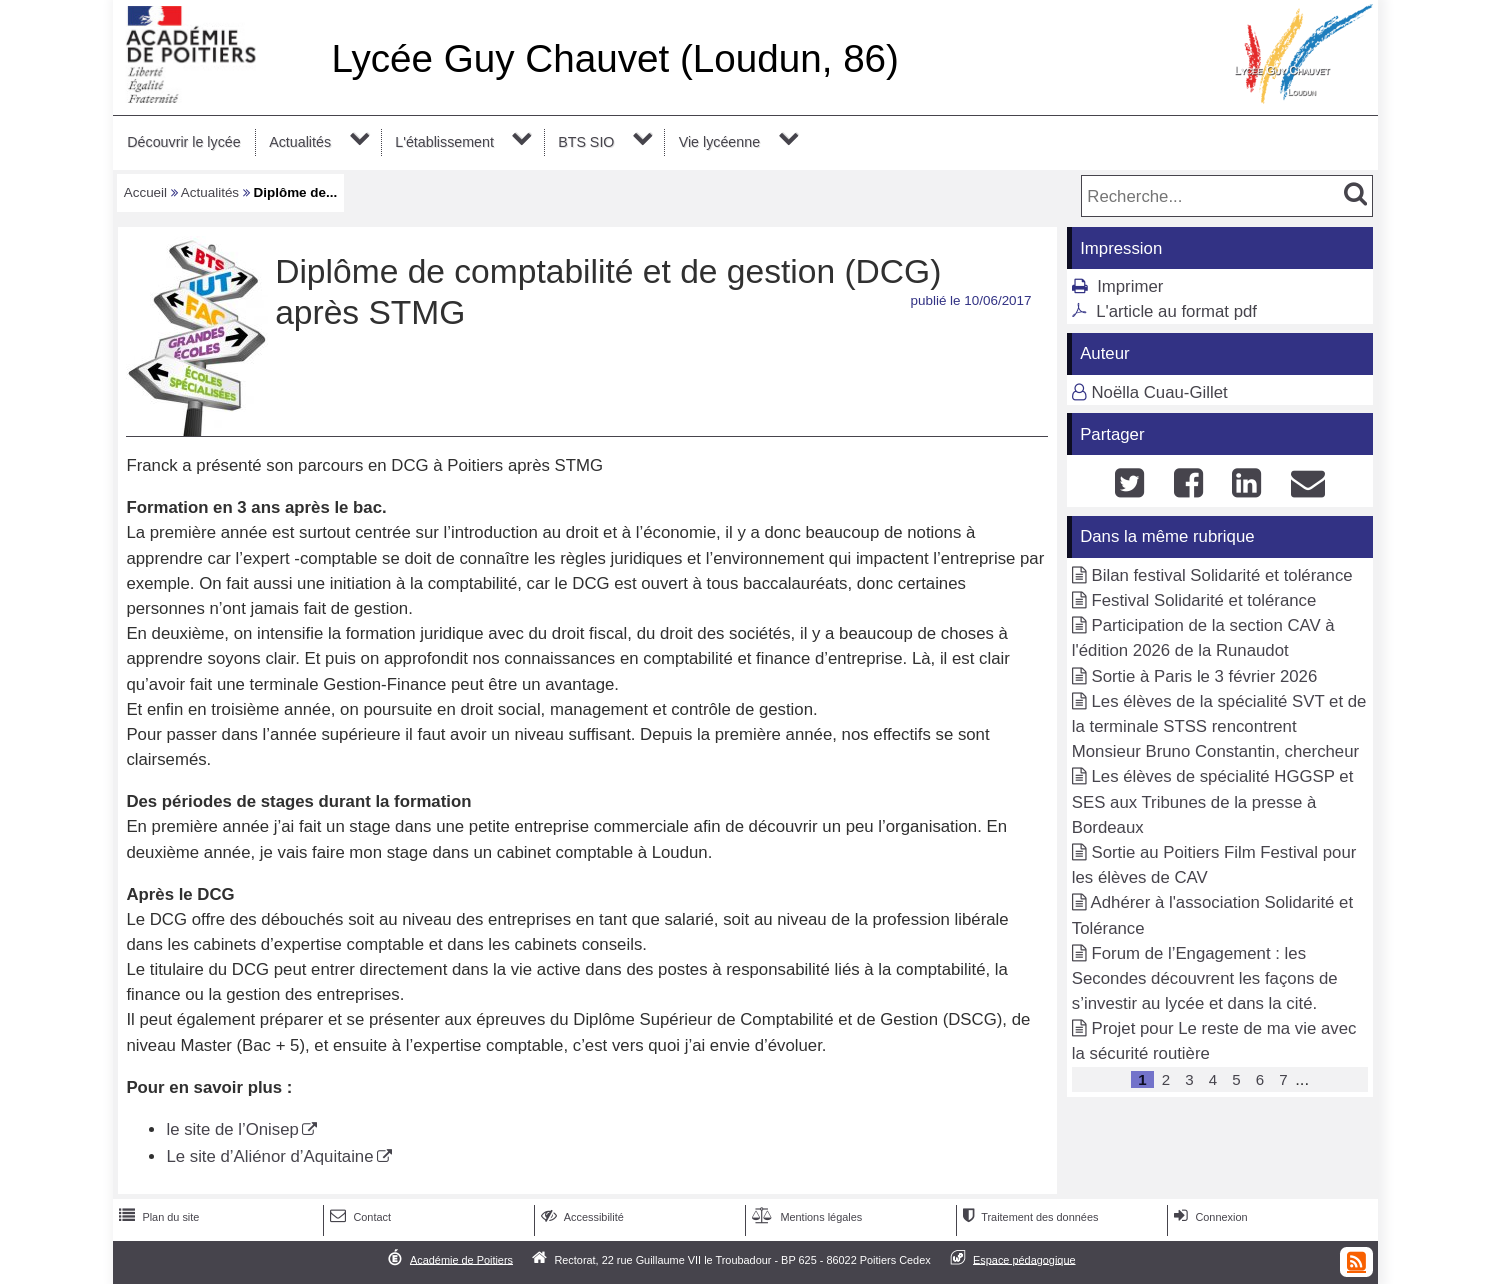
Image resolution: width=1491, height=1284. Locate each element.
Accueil (145, 192)
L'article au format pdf (1176, 311)
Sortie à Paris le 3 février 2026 (1204, 676)
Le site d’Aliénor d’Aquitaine (269, 1156)
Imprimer (1130, 286)
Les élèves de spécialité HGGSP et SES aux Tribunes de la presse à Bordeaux (1212, 801)
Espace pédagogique (1024, 1259)
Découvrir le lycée (183, 142)
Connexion (1208, 1217)
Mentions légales (805, 1217)
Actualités (300, 142)
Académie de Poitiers (461, 1259)
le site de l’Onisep (232, 1129)
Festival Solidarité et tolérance (1203, 600)
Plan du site (157, 1217)
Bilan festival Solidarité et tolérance (1221, 575)
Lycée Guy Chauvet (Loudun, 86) (615, 58)
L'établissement (444, 142)
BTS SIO (586, 142)
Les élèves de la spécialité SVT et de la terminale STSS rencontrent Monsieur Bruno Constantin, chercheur (1219, 726)
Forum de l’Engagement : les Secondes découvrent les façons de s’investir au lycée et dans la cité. (1205, 978)
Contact (358, 1217)
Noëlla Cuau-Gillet (1159, 392)
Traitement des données (1028, 1217)
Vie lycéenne (719, 142)
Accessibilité (580, 1217)
